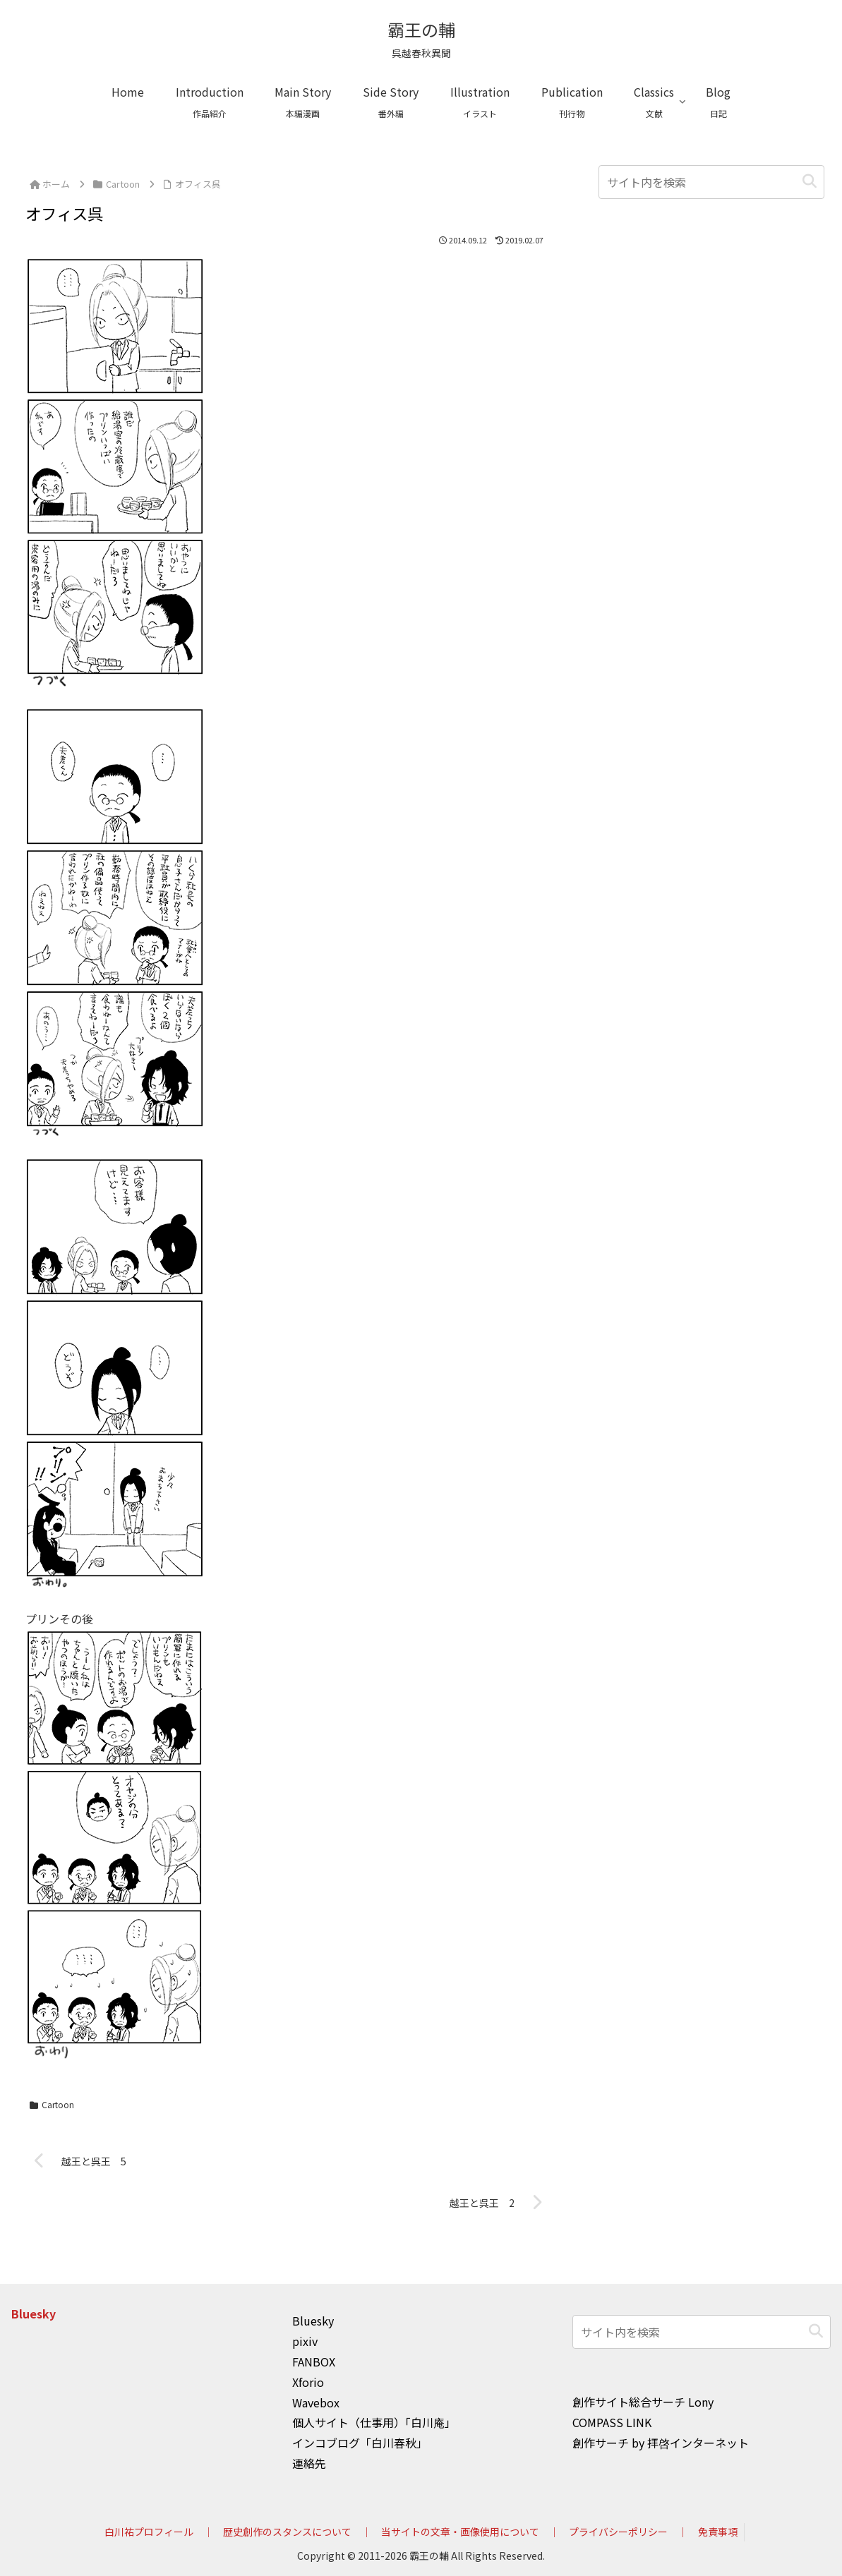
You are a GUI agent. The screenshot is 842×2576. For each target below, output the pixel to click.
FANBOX (313, 2361)
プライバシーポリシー (618, 2531)
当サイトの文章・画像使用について (460, 2531)
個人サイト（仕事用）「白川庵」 (374, 2422)
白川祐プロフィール (148, 2531)
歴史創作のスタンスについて (287, 2531)
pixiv (305, 2341)
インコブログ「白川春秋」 (360, 2442)
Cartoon (52, 2104)
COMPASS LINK (611, 2422)
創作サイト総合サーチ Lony (643, 2401)
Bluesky (33, 2313)
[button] (809, 182)
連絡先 (309, 2463)
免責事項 (718, 2531)
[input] (711, 182)
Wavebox (315, 2402)
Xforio (308, 2382)
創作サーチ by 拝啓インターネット (660, 2442)
